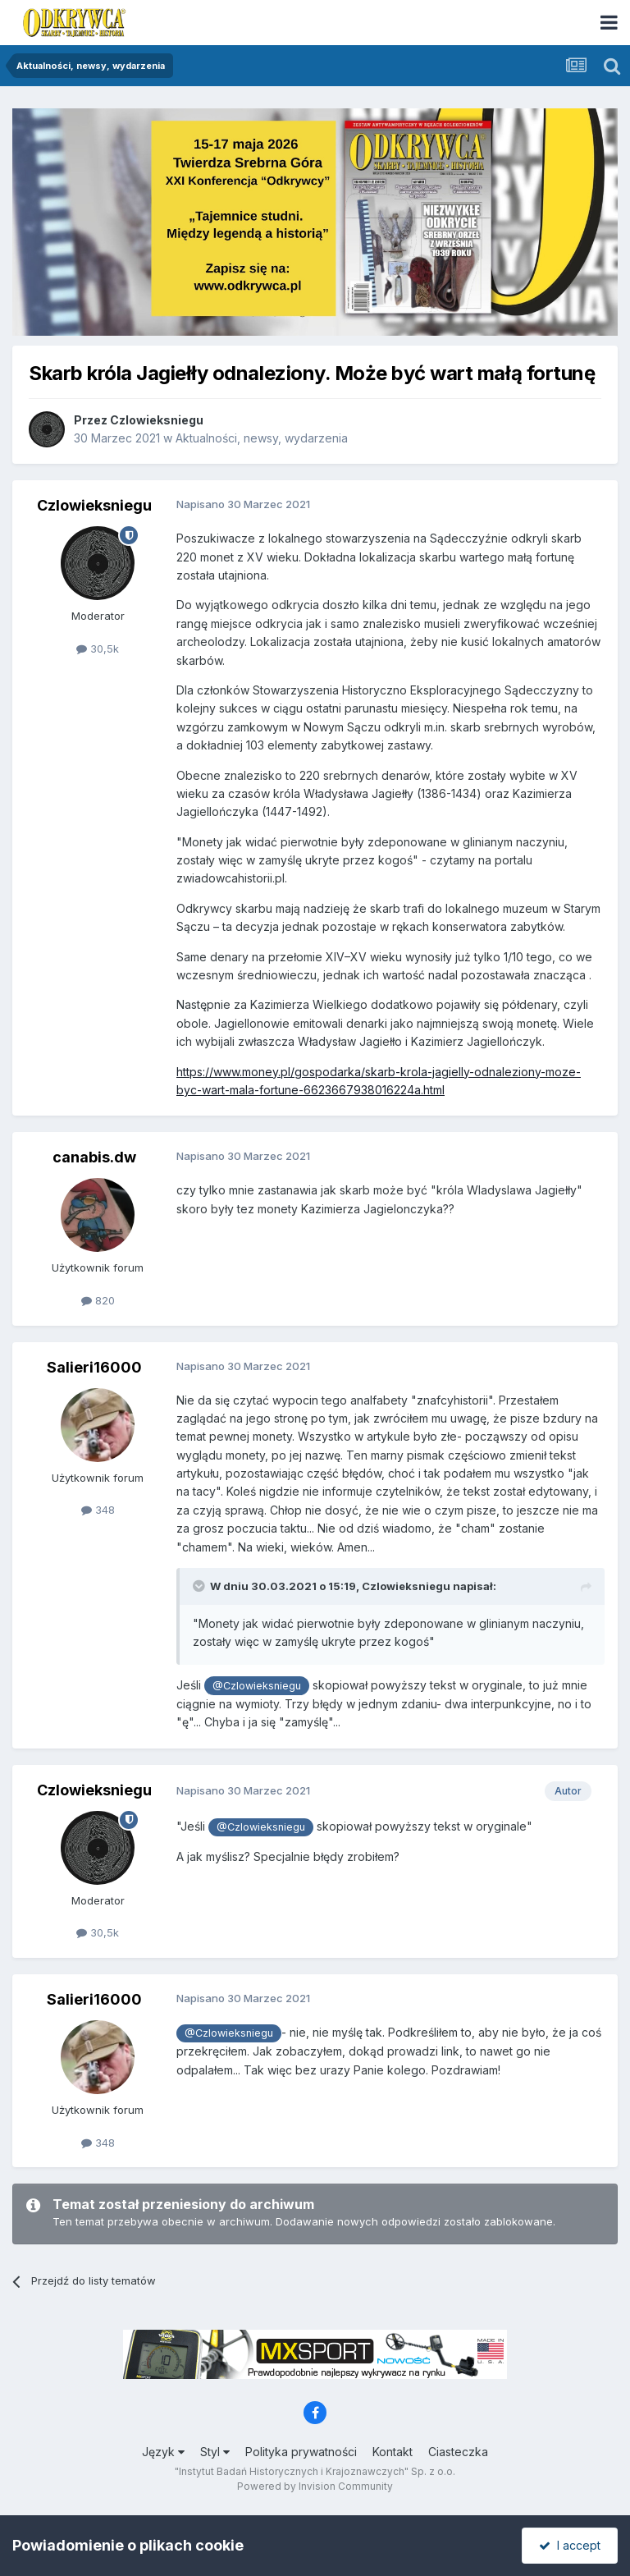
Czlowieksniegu (156, 420)
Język (163, 2452)
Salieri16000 (94, 1367)
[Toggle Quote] (200, 1586)
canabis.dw (94, 1157)
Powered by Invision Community (315, 2486)
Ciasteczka (458, 2452)
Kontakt (392, 2452)
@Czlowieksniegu (256, 1686)
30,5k (97, 648)
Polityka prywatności (301, 2452)
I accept (569, 2545)
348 (98, 1509)
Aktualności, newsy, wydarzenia (262, 438)
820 (98, 1300)
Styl (215, 2452)
